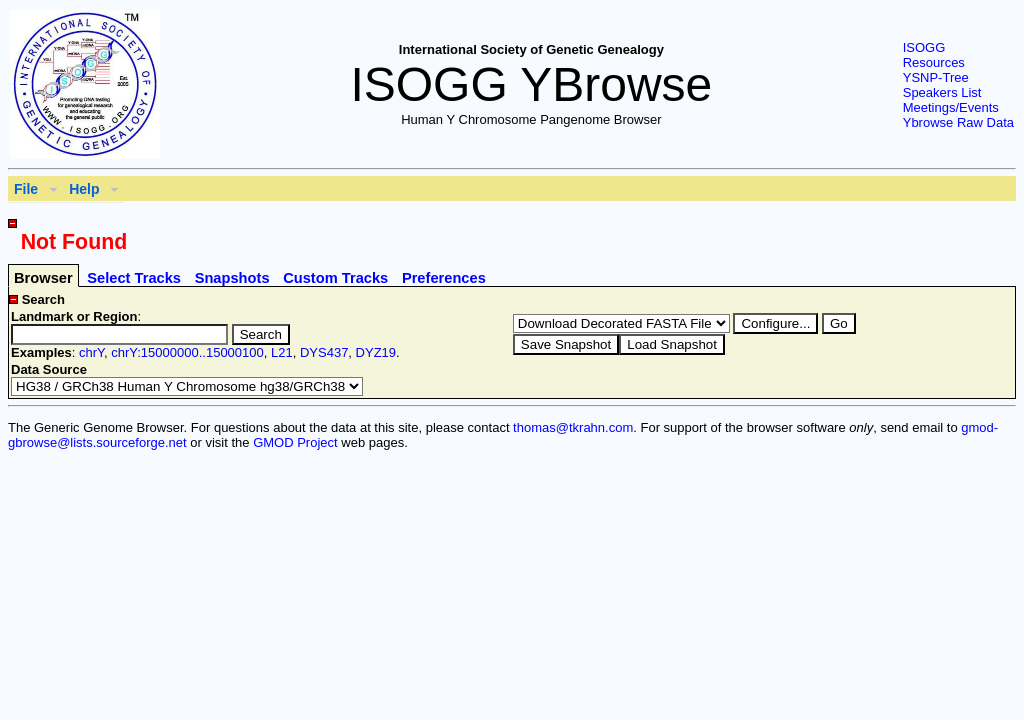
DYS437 (324, 352)
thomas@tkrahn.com (573, 427)
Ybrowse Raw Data (958, 122)
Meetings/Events (951, 107)
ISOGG (924, 47)
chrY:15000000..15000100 (187, 352)
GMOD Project (295, 442)
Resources (934, 62)
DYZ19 (376, 352)
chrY (91, 352)
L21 (282, 352)
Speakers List (942, 92)
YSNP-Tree (936, 77)
